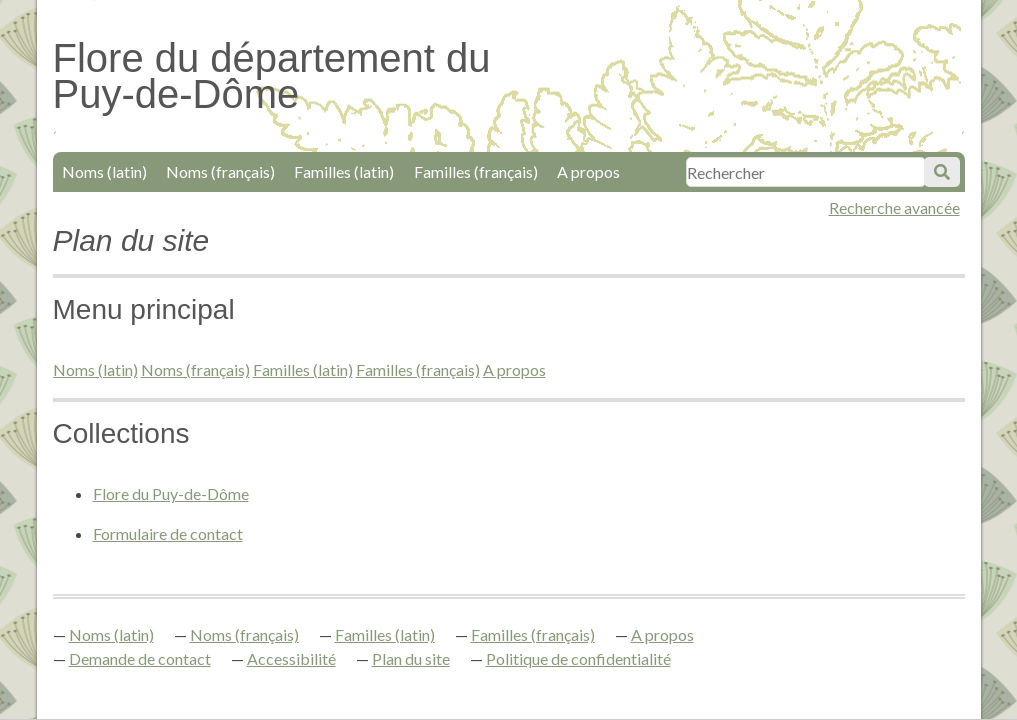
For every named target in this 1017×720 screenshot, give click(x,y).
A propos (588, 171)
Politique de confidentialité (578, 658)
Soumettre (942, 172)
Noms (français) (220, 171)
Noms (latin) (104, 171)
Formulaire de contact (168, 533)
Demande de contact (140, 658)
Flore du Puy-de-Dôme (171, 493)
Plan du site (411, 658)
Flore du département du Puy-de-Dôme (272, 76)
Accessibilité (291, 658)
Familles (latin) (344, 171)
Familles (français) (476, 171)
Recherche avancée (894, 207)
